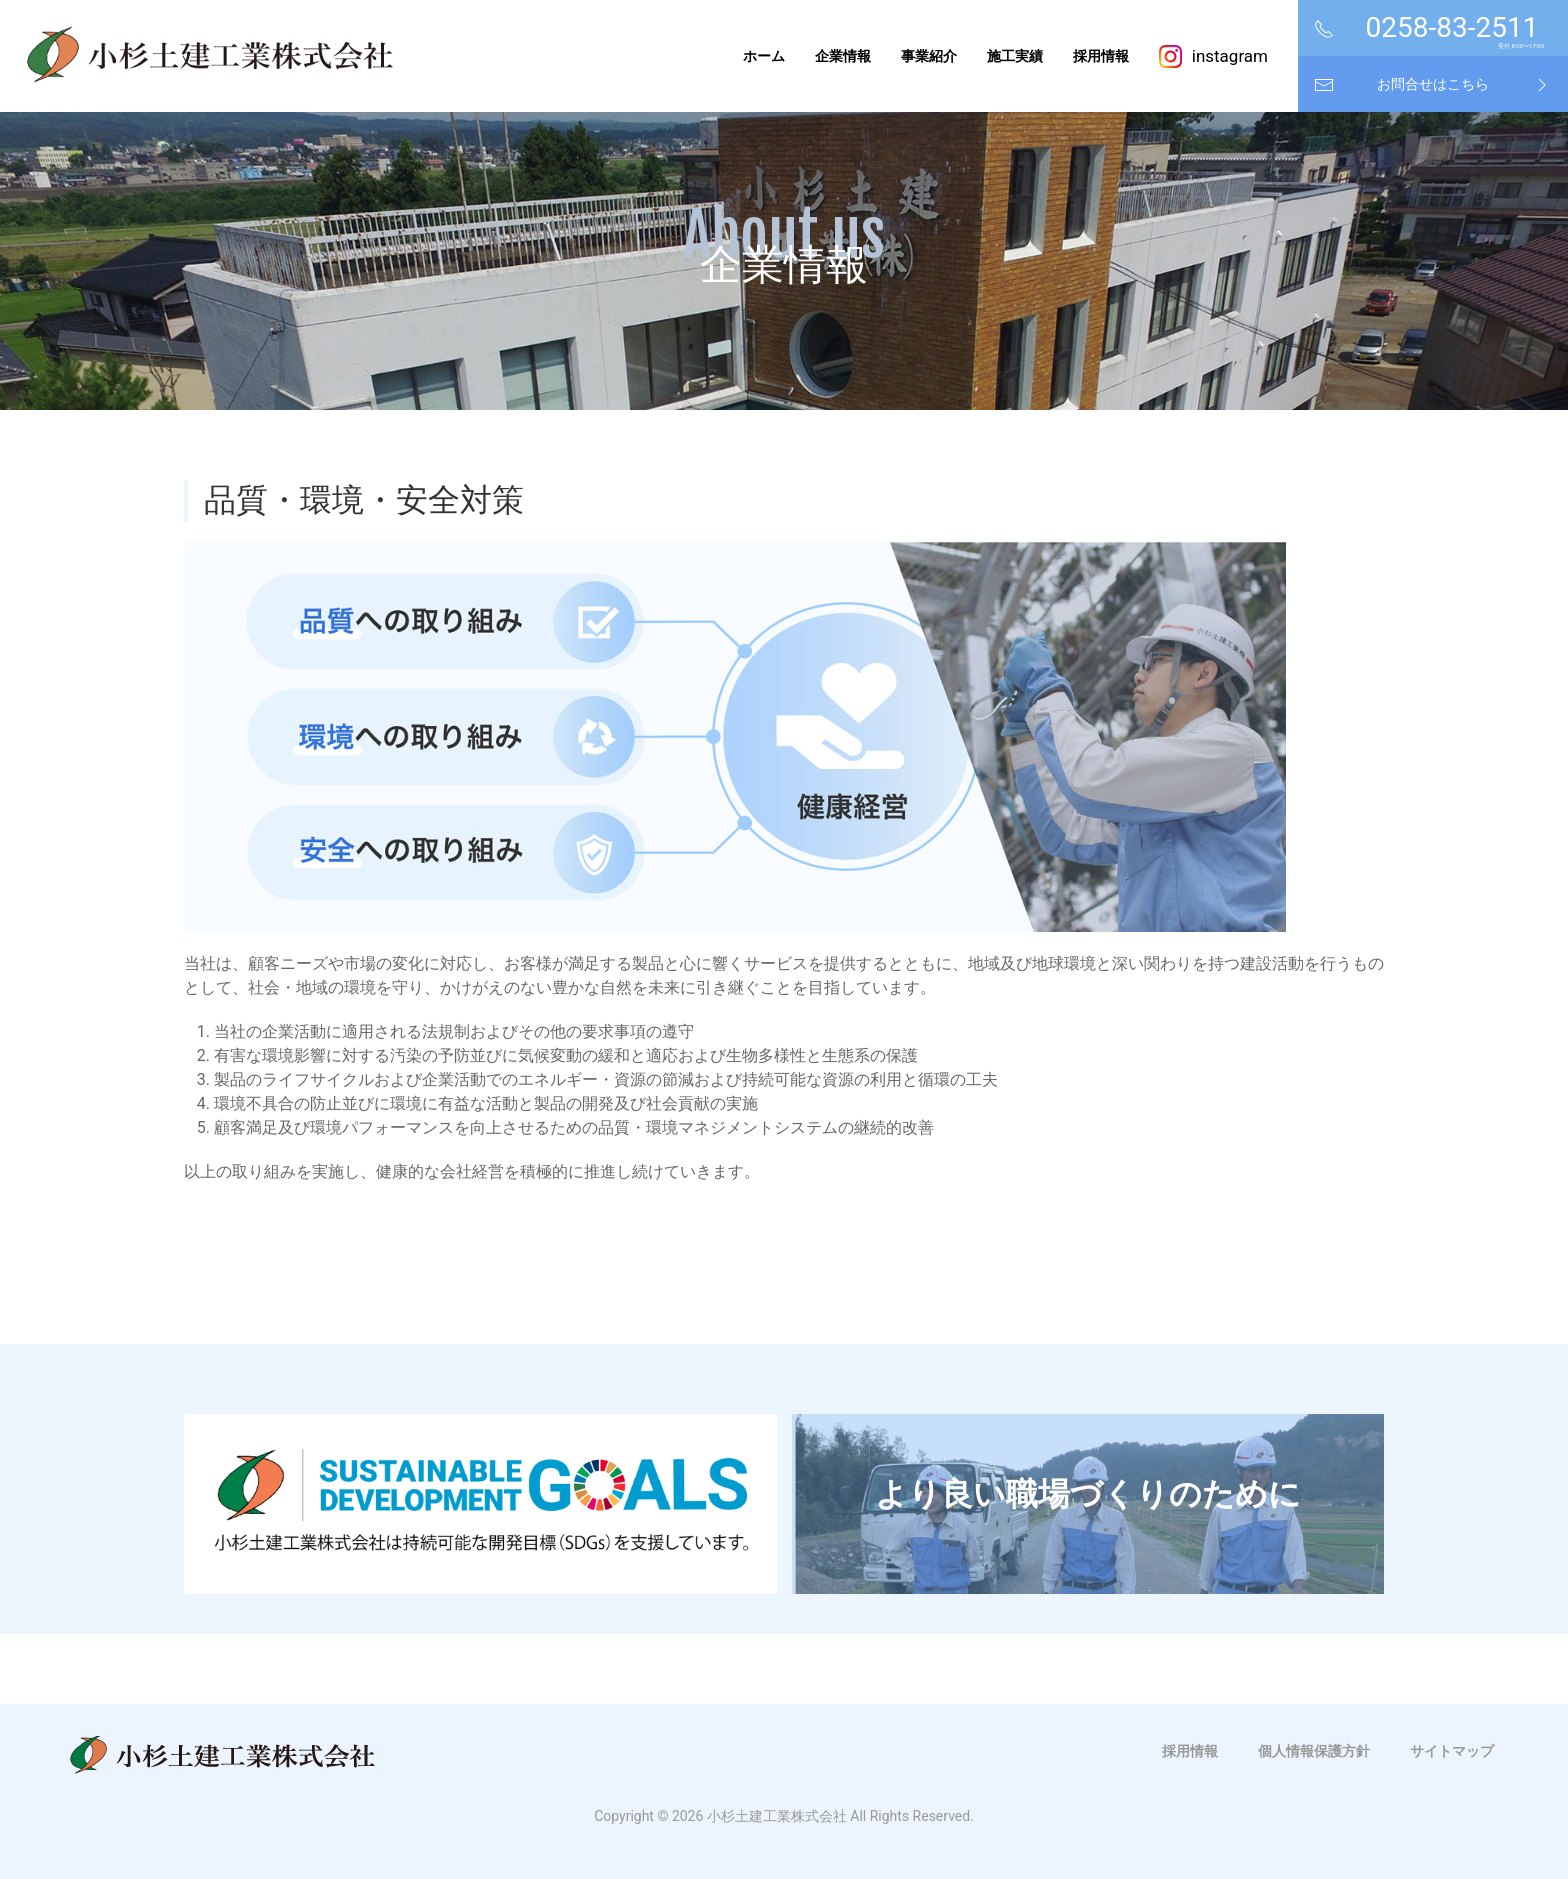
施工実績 (1015, 56)
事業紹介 (929, 56)
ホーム (764, 56)
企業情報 (843, 56)
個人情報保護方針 (1314, 1751)
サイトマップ (1452, 1751)
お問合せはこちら (1433, 84)
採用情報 (1101, 56)
